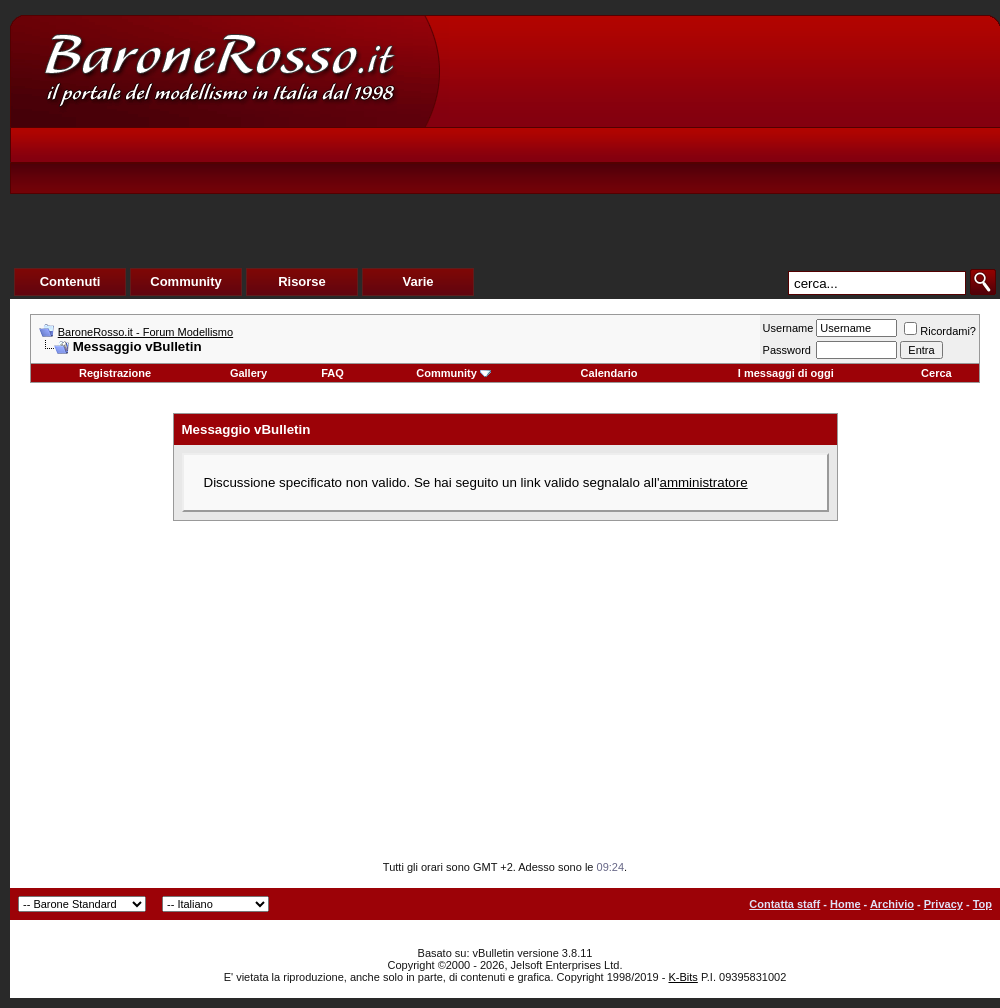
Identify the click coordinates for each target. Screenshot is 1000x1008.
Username (788, 328)
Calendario (609, 373)
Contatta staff (784, 904)
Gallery (248, 373)
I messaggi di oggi (786, 373)
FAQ (332, 373)
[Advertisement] (625, 166)
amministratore (703, 482)
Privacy (943, 904)
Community (453, 373)
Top (982, 904)
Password (787, 350)
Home (845, 904)
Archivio (892, 904)
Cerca (936, 373)
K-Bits (682, 977)
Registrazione (115, 373)
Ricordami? (940, 331)
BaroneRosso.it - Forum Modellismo (145, 332)
